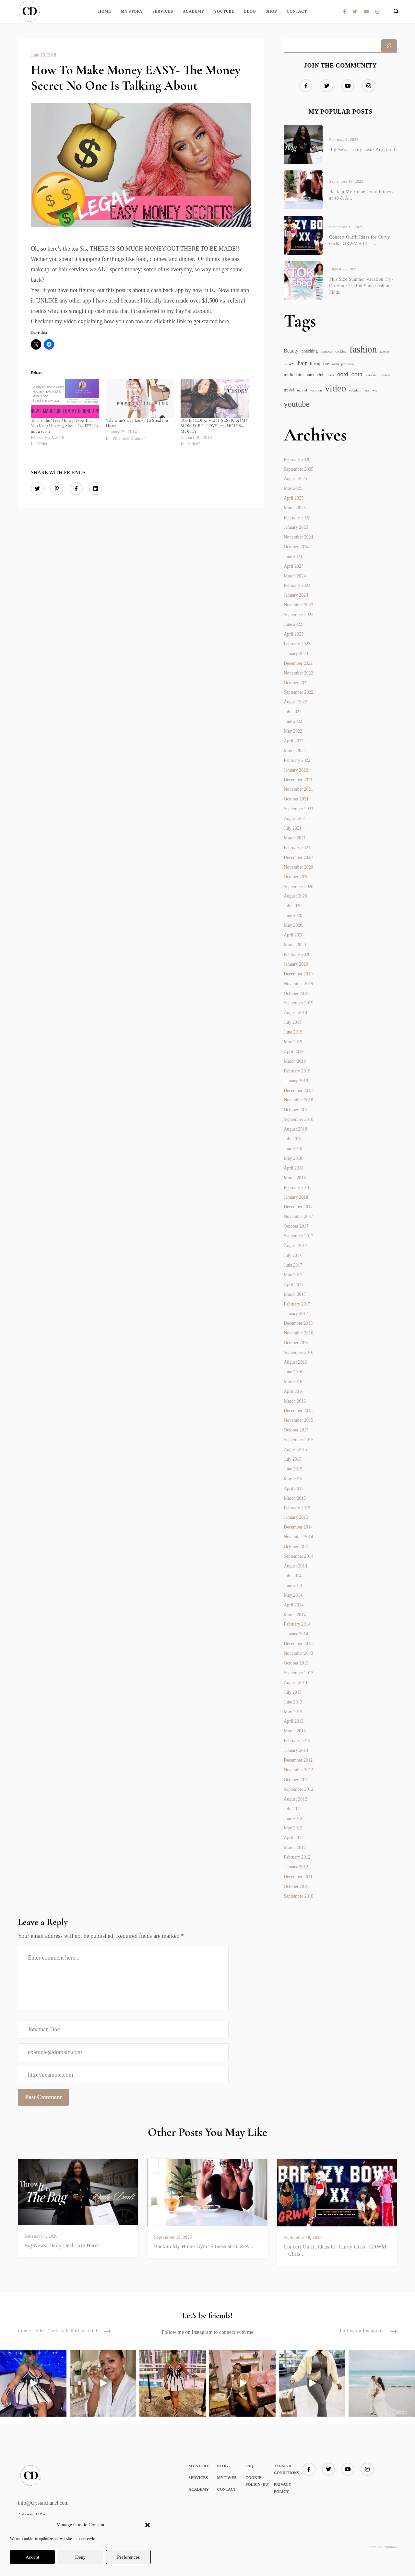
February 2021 (297, 847)
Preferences (128, 2557)
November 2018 (298, 1099)
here (224, 321)
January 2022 (296, 770)
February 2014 (297, 1624)
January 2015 (296, 1517)
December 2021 (298, 779)
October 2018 (296, 1109)
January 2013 (296, 1750)
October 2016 (296, 1342)
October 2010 (296, 1886)
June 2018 (293, 1148)
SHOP (271, 11)
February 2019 (297, 1071)
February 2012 (297, 1857)
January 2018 (296, 1197)
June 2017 (293, 1265)
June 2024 (293, 556)
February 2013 (297, 1740)
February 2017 (297, 1304)
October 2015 (296, 1430)
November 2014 (298, 1536)
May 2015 (293, 1478)
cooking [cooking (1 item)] (340, 351)
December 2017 (298, 1206)
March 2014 (295, 1614)
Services (162, 11)
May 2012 (293, 1828)
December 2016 (298, 1323)
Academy (193, 11)
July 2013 (293, 1692)
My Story (132, 11)
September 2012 (298, 1789)
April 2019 (293, 1051)
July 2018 (293, 1138)
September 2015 (298, 1439)
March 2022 (295, 750)
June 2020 (293, 915)
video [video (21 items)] (335, 388)
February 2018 (297, 1187)
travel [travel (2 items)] (289, 390)
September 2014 (298, 1556)
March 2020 (295, 944)
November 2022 (298, 673)
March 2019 (295, 1061)
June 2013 (293, 1702)
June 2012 (293, 1818)
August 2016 (295, 1362)
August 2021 (295, 818)
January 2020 (296, 964)
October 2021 (296, 799)
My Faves (226, 2477)
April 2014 (293, 1605)
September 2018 (298, 1119)
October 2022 (296, 682)
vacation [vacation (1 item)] (316, 390)
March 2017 (295, 1294)
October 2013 (296, 1663)
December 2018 (298, 1090)
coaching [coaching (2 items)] (310, 351)
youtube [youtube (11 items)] (296, 404)
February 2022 (297, 760)
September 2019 (298, 1002)
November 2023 (298, 604)
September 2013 (298, 1672)
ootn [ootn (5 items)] (356, 374)
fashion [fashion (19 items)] (363, 349)
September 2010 (298, 1896)
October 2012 (296, 1779)
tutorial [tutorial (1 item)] (302, 390)
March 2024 (295, 576)
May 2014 (293, 1595)
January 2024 (296, 595)
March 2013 (295, 1730)
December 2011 (298, 1876)
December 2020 (298, 857)
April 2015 (293, 1488)
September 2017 (298, 1235)
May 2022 (293, 731)
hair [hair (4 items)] (302, 363)
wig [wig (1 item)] (374, 390)
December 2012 (298, 1760)
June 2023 (293, 624)
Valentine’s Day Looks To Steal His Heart (137, 422)
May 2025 (293, 488)
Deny (80, 2557)
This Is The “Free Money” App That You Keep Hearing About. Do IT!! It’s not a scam (64, 425)
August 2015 (295, 1449)
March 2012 (295, 1847)
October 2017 (296, 1226)
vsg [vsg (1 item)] (366, 390)
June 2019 (293, 1032)
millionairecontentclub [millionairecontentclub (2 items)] (304, 374)
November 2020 (298, 867)
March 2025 (295, 507)
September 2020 (298, 886)
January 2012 (296, 1866)
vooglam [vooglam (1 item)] (355, 390)
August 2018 (295, 1129)
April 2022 (293, 740)
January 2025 (296, 527)
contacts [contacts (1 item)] (326, 351)
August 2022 (295, 702)
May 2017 (293, 1274)
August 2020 (295, 896)
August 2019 (295, 1012)
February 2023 (297, 643)
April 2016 (293, 1391)
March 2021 (295, 838)
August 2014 (295, 1566)
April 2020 (293, 935)
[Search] (389, 45)
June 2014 (293, 1585)
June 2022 (293, 721)
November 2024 (298, 537)
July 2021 (293, 828)
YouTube (224, 11)
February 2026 (297, 459)
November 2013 (298, 1653)
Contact (297, 11)
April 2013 (293, 1721)
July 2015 (293, 1459)
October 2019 (296, 993)
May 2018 (293, 1158)
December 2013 (298, 1643)
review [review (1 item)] (385, 375)
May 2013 (293, 1711)
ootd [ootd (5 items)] (342, 374)
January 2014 (296, 1633)
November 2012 (298, 1769)
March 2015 (295, 1498)
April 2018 (293, 1168)
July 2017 (293, 1255)
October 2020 (296, 876)
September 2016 (298, 1352)
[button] (147, 2525)
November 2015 (298, 1420)
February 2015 (297, 1507)
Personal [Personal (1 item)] (371, 375)
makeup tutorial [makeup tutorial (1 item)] (343, 364)
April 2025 (293, 498)
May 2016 (293, 1381)
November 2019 (298, 983)
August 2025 (295, 478)
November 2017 (298, 1216)
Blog (250, 11)
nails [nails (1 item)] (330, 375)
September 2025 (298, 469)
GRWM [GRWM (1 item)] (289, 364)
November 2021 (298, 789)
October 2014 (296, 1546)
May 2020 (293, 925)
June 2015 (293, 1469)
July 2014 (293, 1575)
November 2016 (298, 1333)
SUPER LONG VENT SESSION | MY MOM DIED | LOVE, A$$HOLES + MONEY (214, 425)
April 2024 (293, 566)
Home (104, 11)
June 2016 (293, 1371)
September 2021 (298, 808)
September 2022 (298, 692)
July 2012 (293, 1808)
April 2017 (293, 1284)
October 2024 (296, 546)
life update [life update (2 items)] (319, 363)
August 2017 (295, 1245)
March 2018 (295, 1177)
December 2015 (298, 1410)
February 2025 (297, 517)
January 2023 (296, 653)
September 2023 (298, 614)
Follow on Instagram (368, 2331)
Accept (32, 2557)
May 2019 (293, 1041)
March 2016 (295, 1401)
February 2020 (297, 954)
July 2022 (293, 711)
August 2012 (295, 1799)
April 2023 (293, 634)
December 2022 (298, 663)
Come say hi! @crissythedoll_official (64, 2331)
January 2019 (296, 1080)
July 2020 (293, 905)
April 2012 (293, 1837)
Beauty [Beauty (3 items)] (291, 350)
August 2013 (295, 1682)
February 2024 (297, 585)
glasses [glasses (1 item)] (385, 351)
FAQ (249, 2466)
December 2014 (298, 1527)
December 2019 (298, 974)
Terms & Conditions (382, 2547)
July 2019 (293, 1022)
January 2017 (296, 1313)
